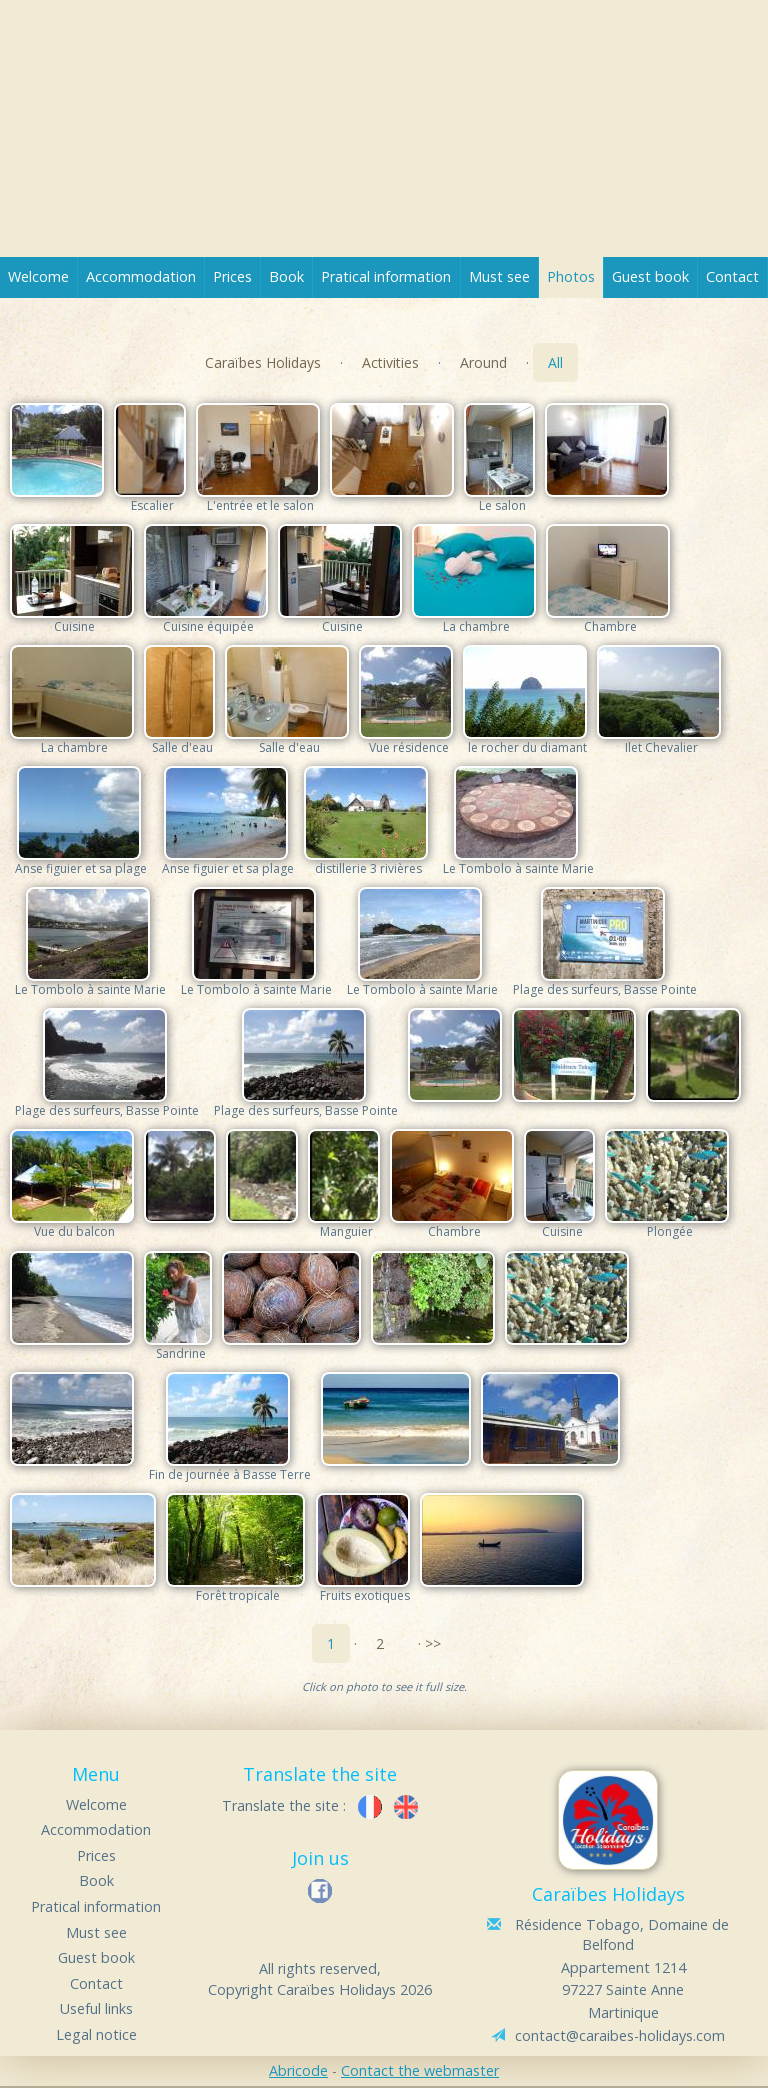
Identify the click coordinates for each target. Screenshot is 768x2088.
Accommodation (141, 276)
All (555, 362)
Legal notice (96, 2034)
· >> (429, 1643)
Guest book (650, 276)
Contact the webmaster (420, 2070)
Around (483, 362)
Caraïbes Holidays (263, 362)
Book (286, 276)
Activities (390, 362)
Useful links (96, 2008)
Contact (732, 276)
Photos (571, 276)
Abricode (298, 2070)
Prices (232, 276)
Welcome (38, 276)
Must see (499, 276)
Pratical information (386, 276)
